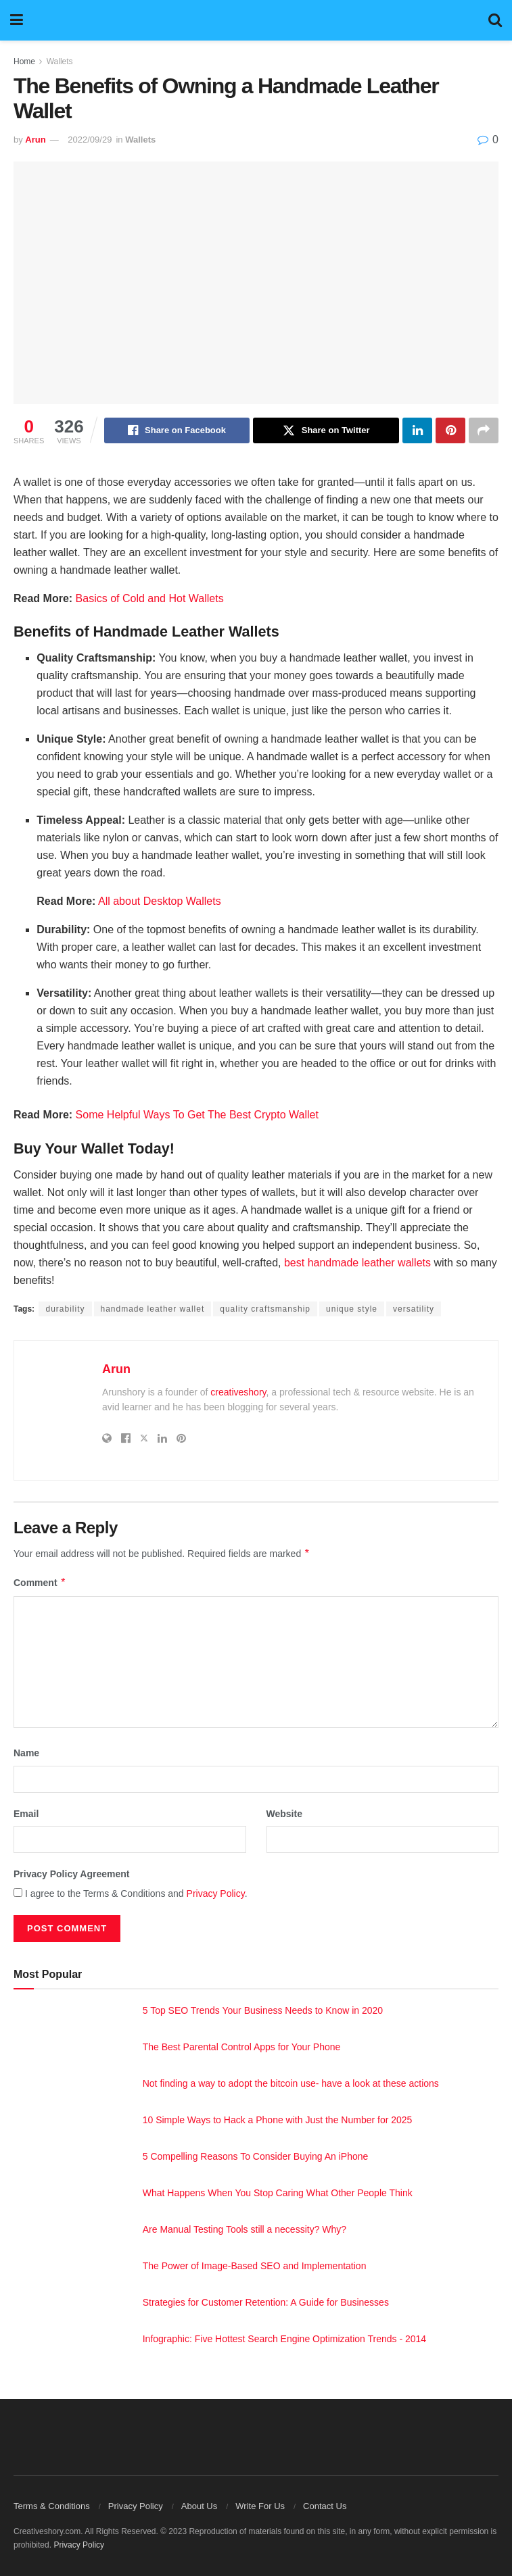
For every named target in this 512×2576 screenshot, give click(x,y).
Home (24, 61)
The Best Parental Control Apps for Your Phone (242, 2046)
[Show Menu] (16, 20)
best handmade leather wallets (357, 1262)
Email (26, 1813)
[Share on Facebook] (177, 430)
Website (284, 1813)
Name (26, 1753)
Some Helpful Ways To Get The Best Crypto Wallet (197, 1114)
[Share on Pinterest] (450, 430)
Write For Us (260, 2506)
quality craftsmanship (265, 1309)
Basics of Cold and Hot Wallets (150, 598)
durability (65, 1309)
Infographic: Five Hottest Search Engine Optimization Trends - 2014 (284, 2338)
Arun (35, 139)
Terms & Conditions (52, 2506)
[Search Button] (495, 20)
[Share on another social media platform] (483, 430)
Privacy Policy (216, 1893)
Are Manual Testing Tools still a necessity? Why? (244, 2229)
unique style (351, 1309)
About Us (199, 2506)
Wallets (60, 61)
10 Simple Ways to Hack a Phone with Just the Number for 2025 (278, 2119)
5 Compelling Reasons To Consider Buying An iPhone (256, 2156)
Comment (40, 1582)
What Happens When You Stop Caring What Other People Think (278, 2192)
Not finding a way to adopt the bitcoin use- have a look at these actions (291, 2083)
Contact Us (324, 2506)
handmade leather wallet (153, 1309)
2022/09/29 (90, 139)
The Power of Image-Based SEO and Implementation (255, 2265)
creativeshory (238, 1392)
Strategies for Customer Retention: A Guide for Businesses (266, 2302)
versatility (413, 1309)
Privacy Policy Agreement (71, 1873)
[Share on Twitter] (326, 430)
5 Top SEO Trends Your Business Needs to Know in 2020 (263, 2010)
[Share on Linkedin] (417, 430)
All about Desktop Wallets (159, 901)
